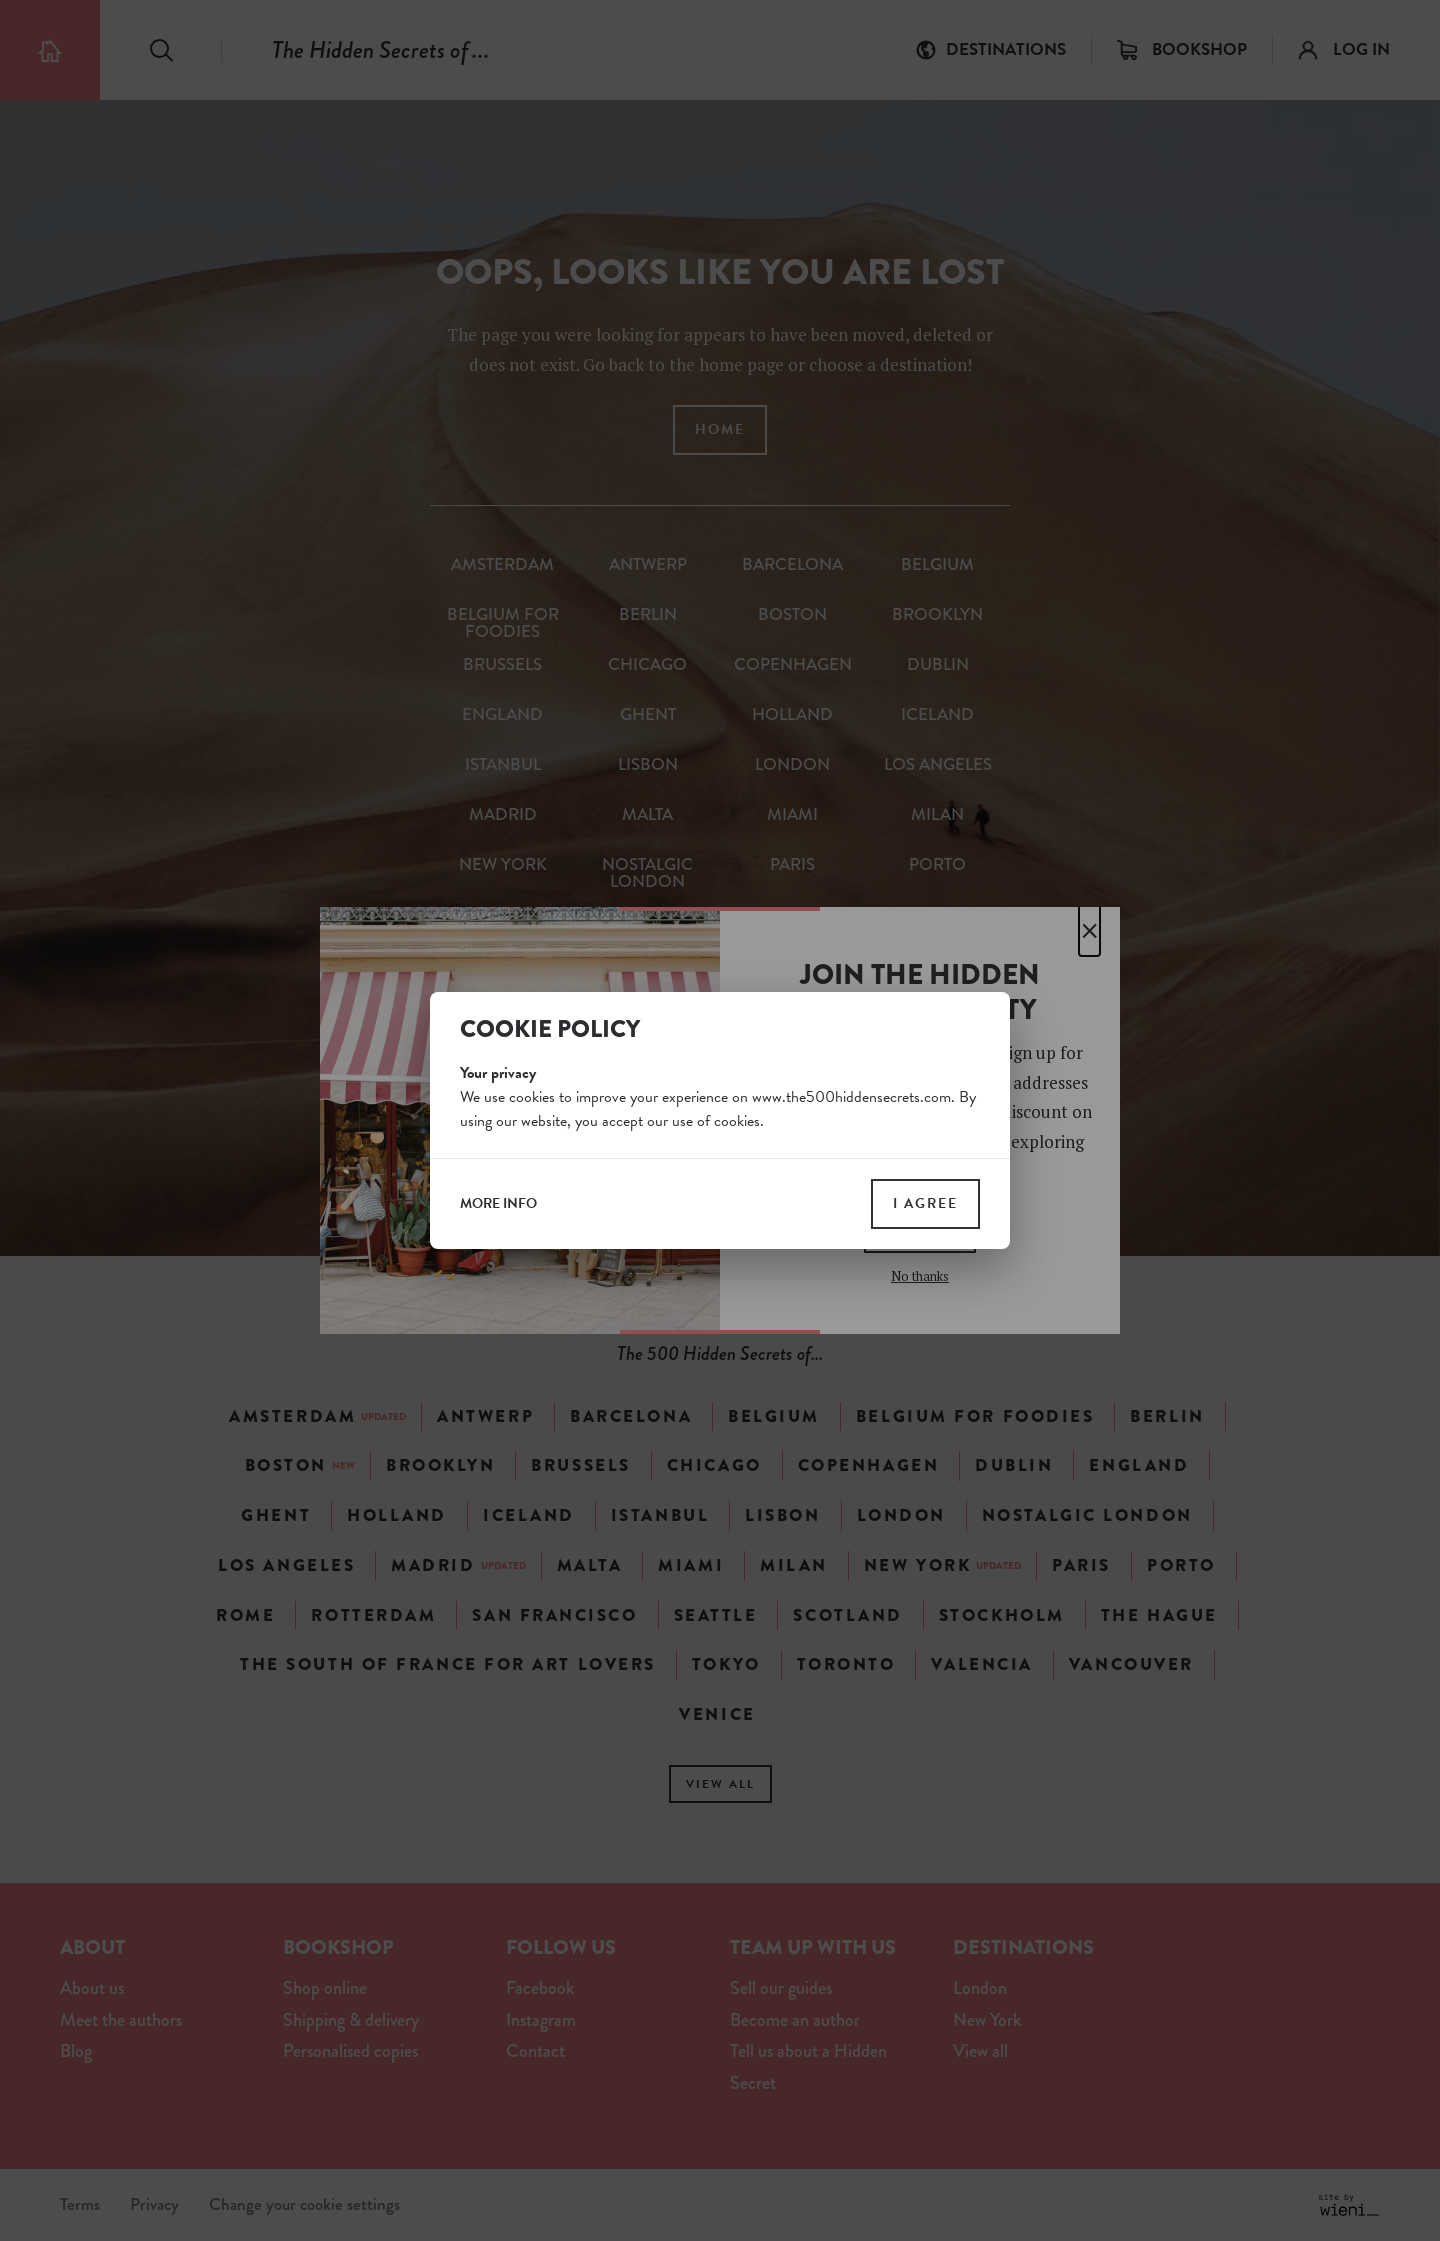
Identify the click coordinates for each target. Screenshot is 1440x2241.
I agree (925, 1203)
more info (498, 1204)
